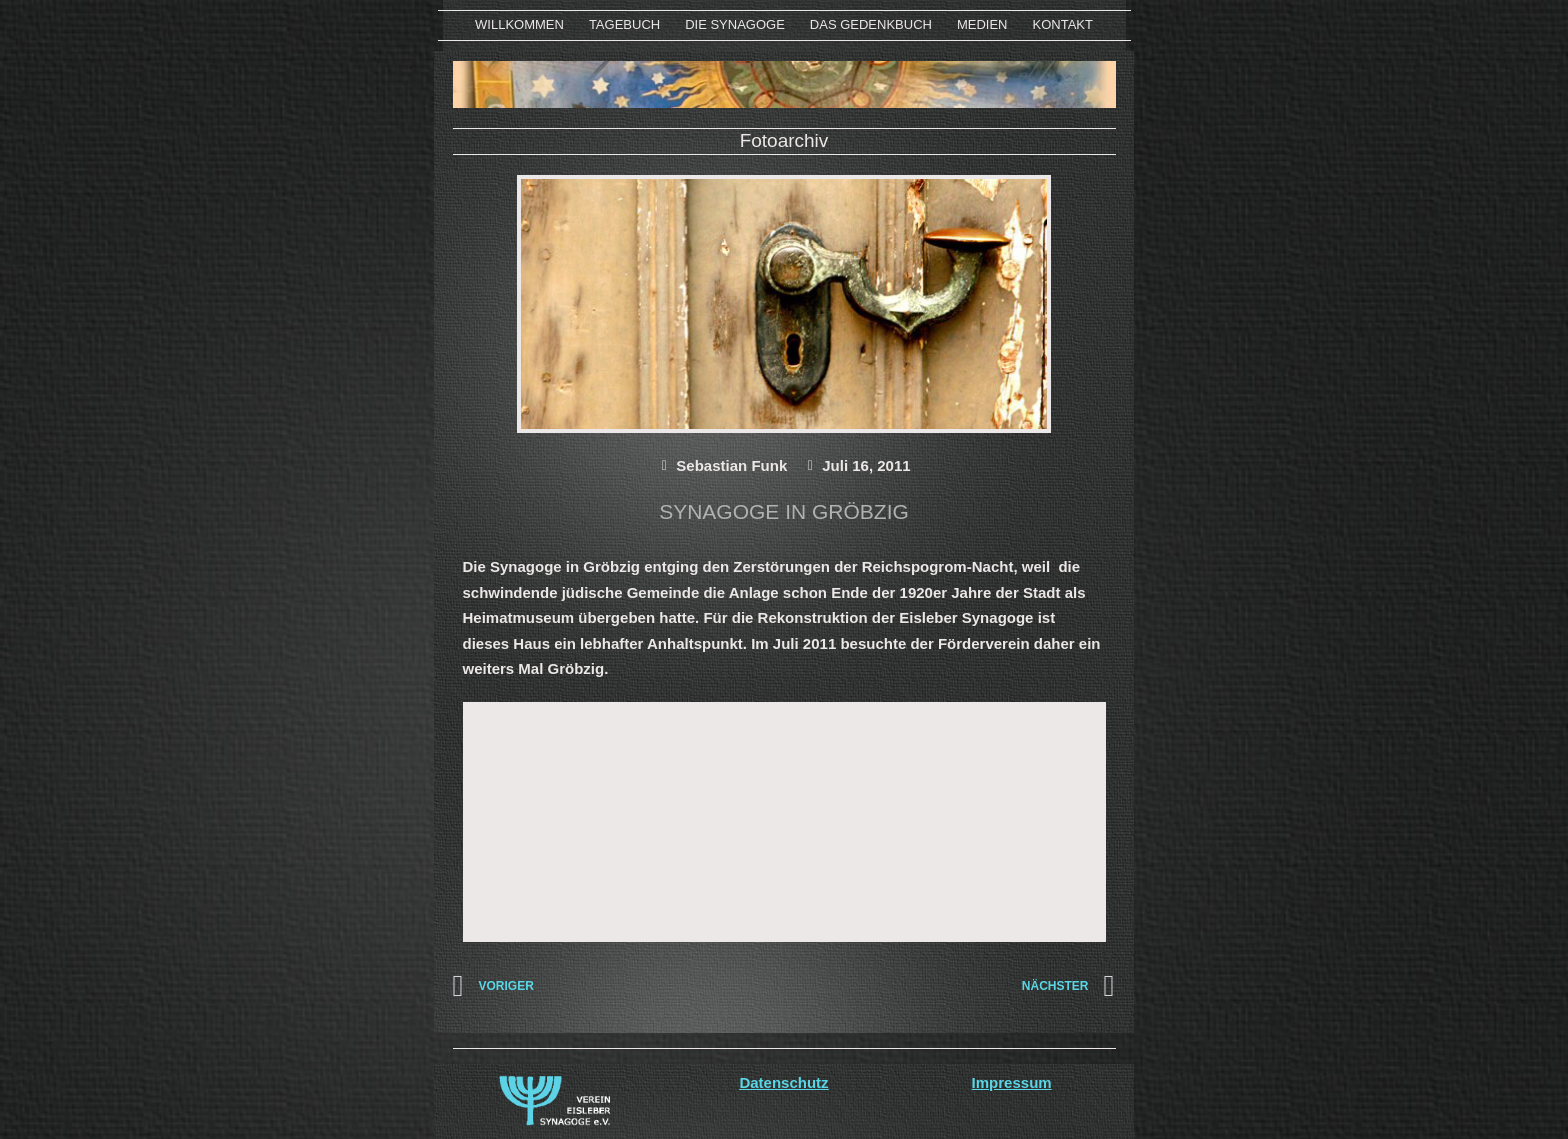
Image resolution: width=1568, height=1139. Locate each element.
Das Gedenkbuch (871, 24)
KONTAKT (1063, 24)
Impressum (1012, 1082)
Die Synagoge (735, 24)
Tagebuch (624, 24)
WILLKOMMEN (519, 24)
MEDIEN (982, 24)
